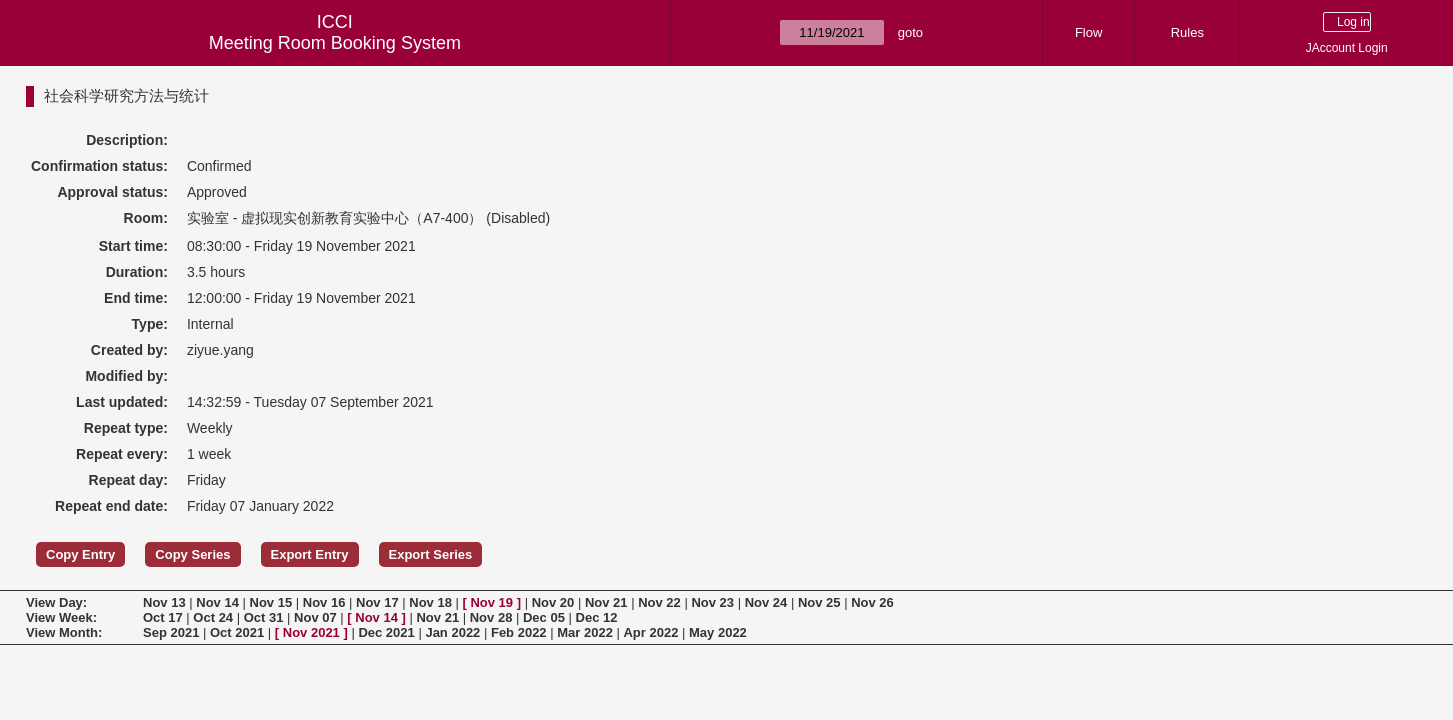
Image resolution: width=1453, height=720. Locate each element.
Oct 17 (163, 617)
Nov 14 (217, 602)
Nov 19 (491, 602)
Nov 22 (659, 602)
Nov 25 (819, 602)
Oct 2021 (237, 632)
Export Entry (310, 554)
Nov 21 (606, 602)
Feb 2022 (519, 632)
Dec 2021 (386, 632)
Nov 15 (271, 602)
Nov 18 (430, 602)
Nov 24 (766, 602)
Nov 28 (491, 617)
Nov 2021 (311, 632)
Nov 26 (872, 602)
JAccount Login (1347, 48)
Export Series (431, 554)
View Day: (56, 602)
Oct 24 (213, 617)
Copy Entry (80, 554)
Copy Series (192, 554)
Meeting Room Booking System (335, 43)
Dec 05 (544, 617)
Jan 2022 (452, 632)
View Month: (64, 632)
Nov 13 (164, 602)
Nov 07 (315, 617)
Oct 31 (264, 617)
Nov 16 (324, 602)
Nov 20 (553, 602)
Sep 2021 (171, 632)
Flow (1088, 32)
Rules (1187, 32)
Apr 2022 (650, 632)
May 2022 (718, 632)
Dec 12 (597, 617)
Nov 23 (712, 602)
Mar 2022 (585, 632)
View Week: (61, 617)
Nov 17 (377, 602)
